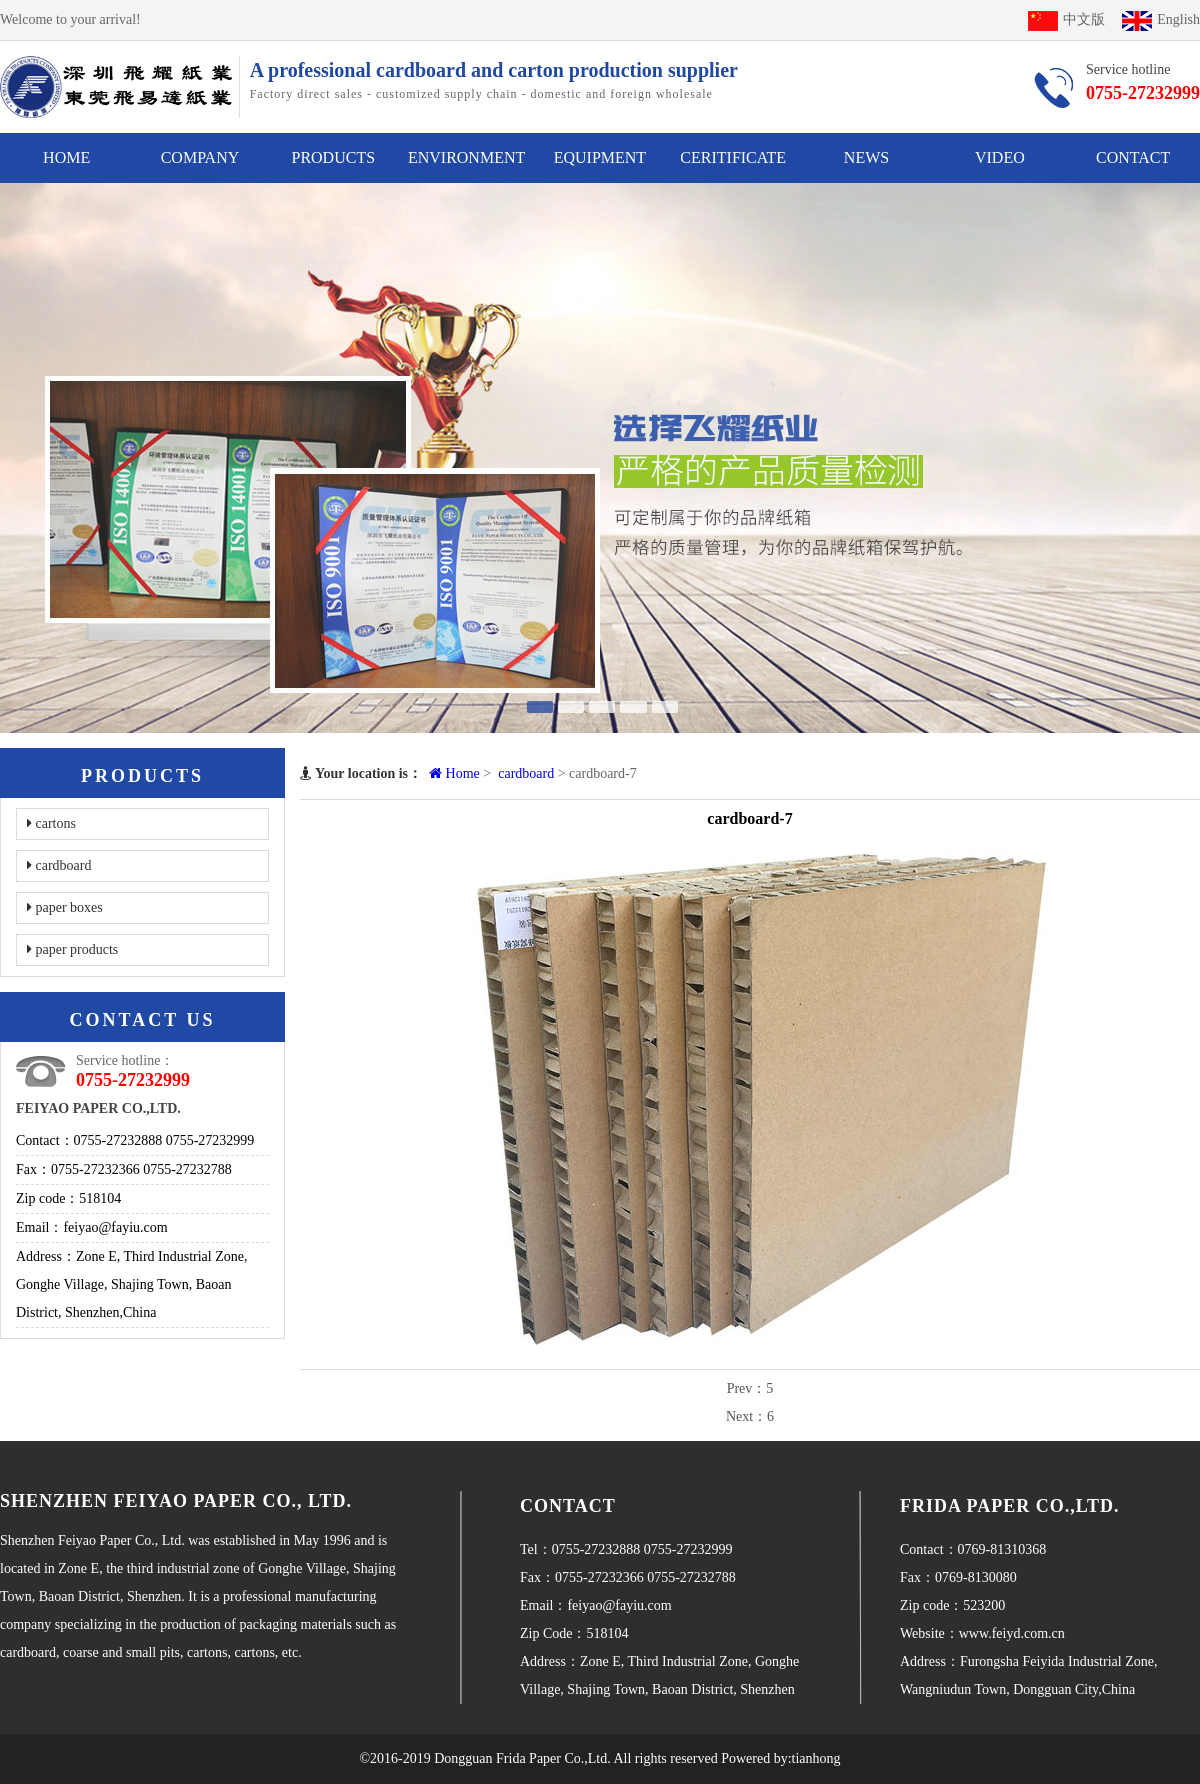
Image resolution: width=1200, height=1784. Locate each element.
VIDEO (1000, 157)
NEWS (866, 157)
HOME (66, 157)
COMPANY (200, 157)
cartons (51, 823)
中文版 (1066, 19)
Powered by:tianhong (780, 1758)
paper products (72, 949)
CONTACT (1133, 157)
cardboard (59, 865)
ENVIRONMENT (466, 157)
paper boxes (65, 907)
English (1161, 19)
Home (454, 773)
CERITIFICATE (733, 157)
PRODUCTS (333, 157)
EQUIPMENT (600, 157)
